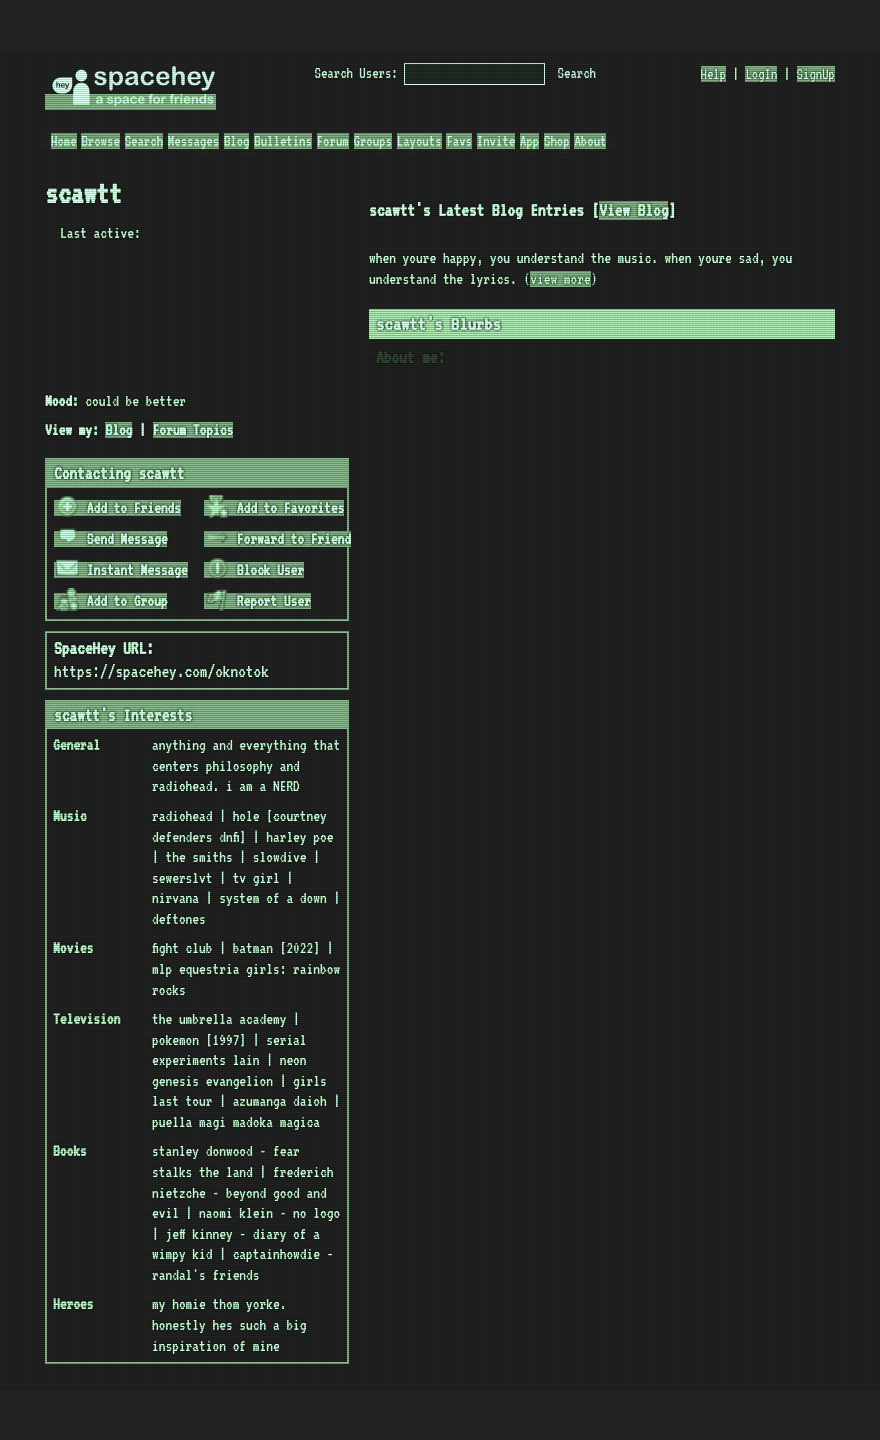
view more (560, 279)
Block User (255, 570)
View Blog (633, 210)
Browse (100, 141)
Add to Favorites (275, 508)
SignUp (816, 74)
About (590, 141)
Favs (459, 141)
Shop (557, 141)
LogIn (761, 74)
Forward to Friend (278, 539)
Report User (258, 601)
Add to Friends (118, 508)
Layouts (419, 141)
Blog (237, 141)
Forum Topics (193, 430)
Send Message (112, 539)
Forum (333, 141)
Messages (193, 141)
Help (714, 74)
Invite (496, 141)
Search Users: (356, 73)
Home (64, 141)
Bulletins (283, 141)
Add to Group (112, 601)
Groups (373, 141)
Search (577, 73)
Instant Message (122, 570)
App (529, 141)
